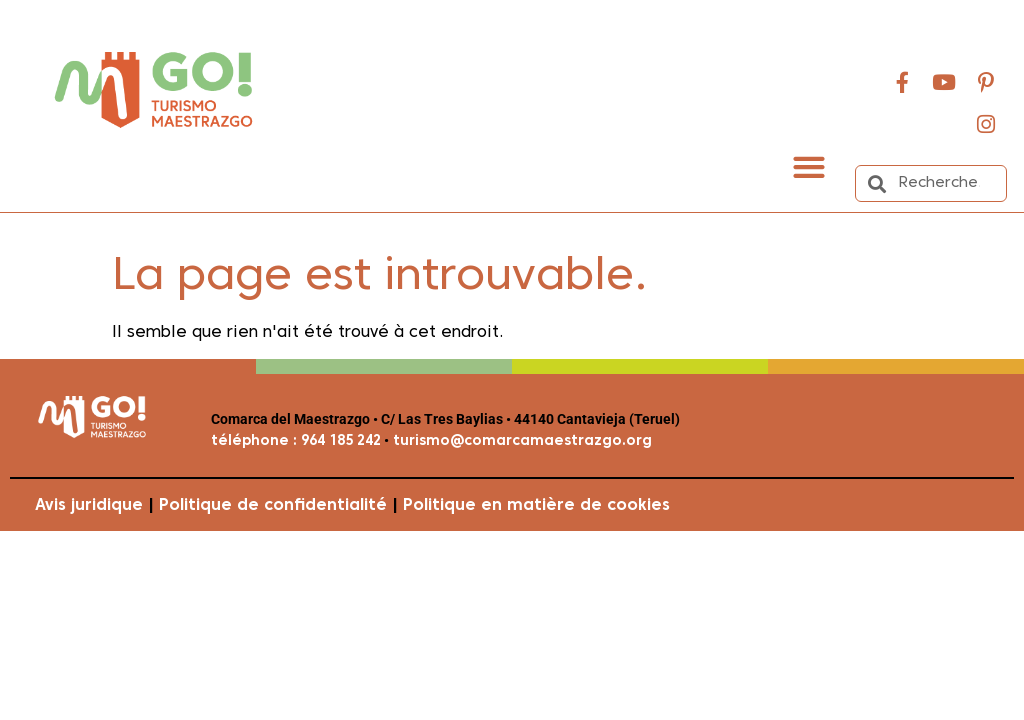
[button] (809, 166)
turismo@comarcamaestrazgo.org (520, 441)
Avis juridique (89, 506)
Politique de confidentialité (273, 506)
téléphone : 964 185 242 (296, 441)
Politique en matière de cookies (536, 506)
